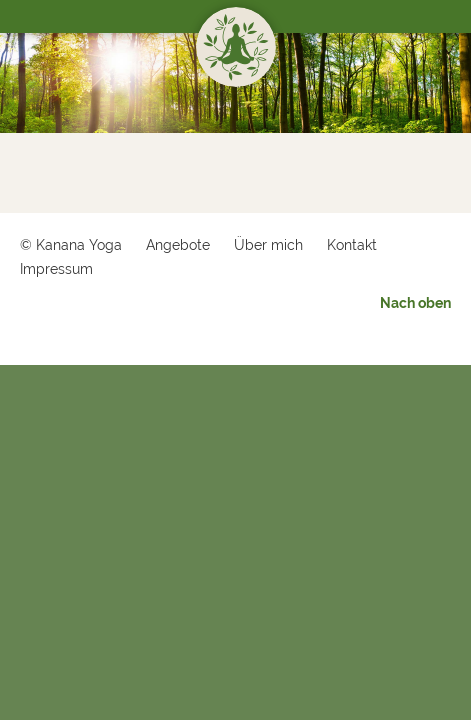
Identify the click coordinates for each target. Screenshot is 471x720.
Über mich (268, 245)
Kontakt (352, 245)
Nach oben (415, 303)
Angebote (178, 245)
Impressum (56, 269)
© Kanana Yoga (71, 245)
